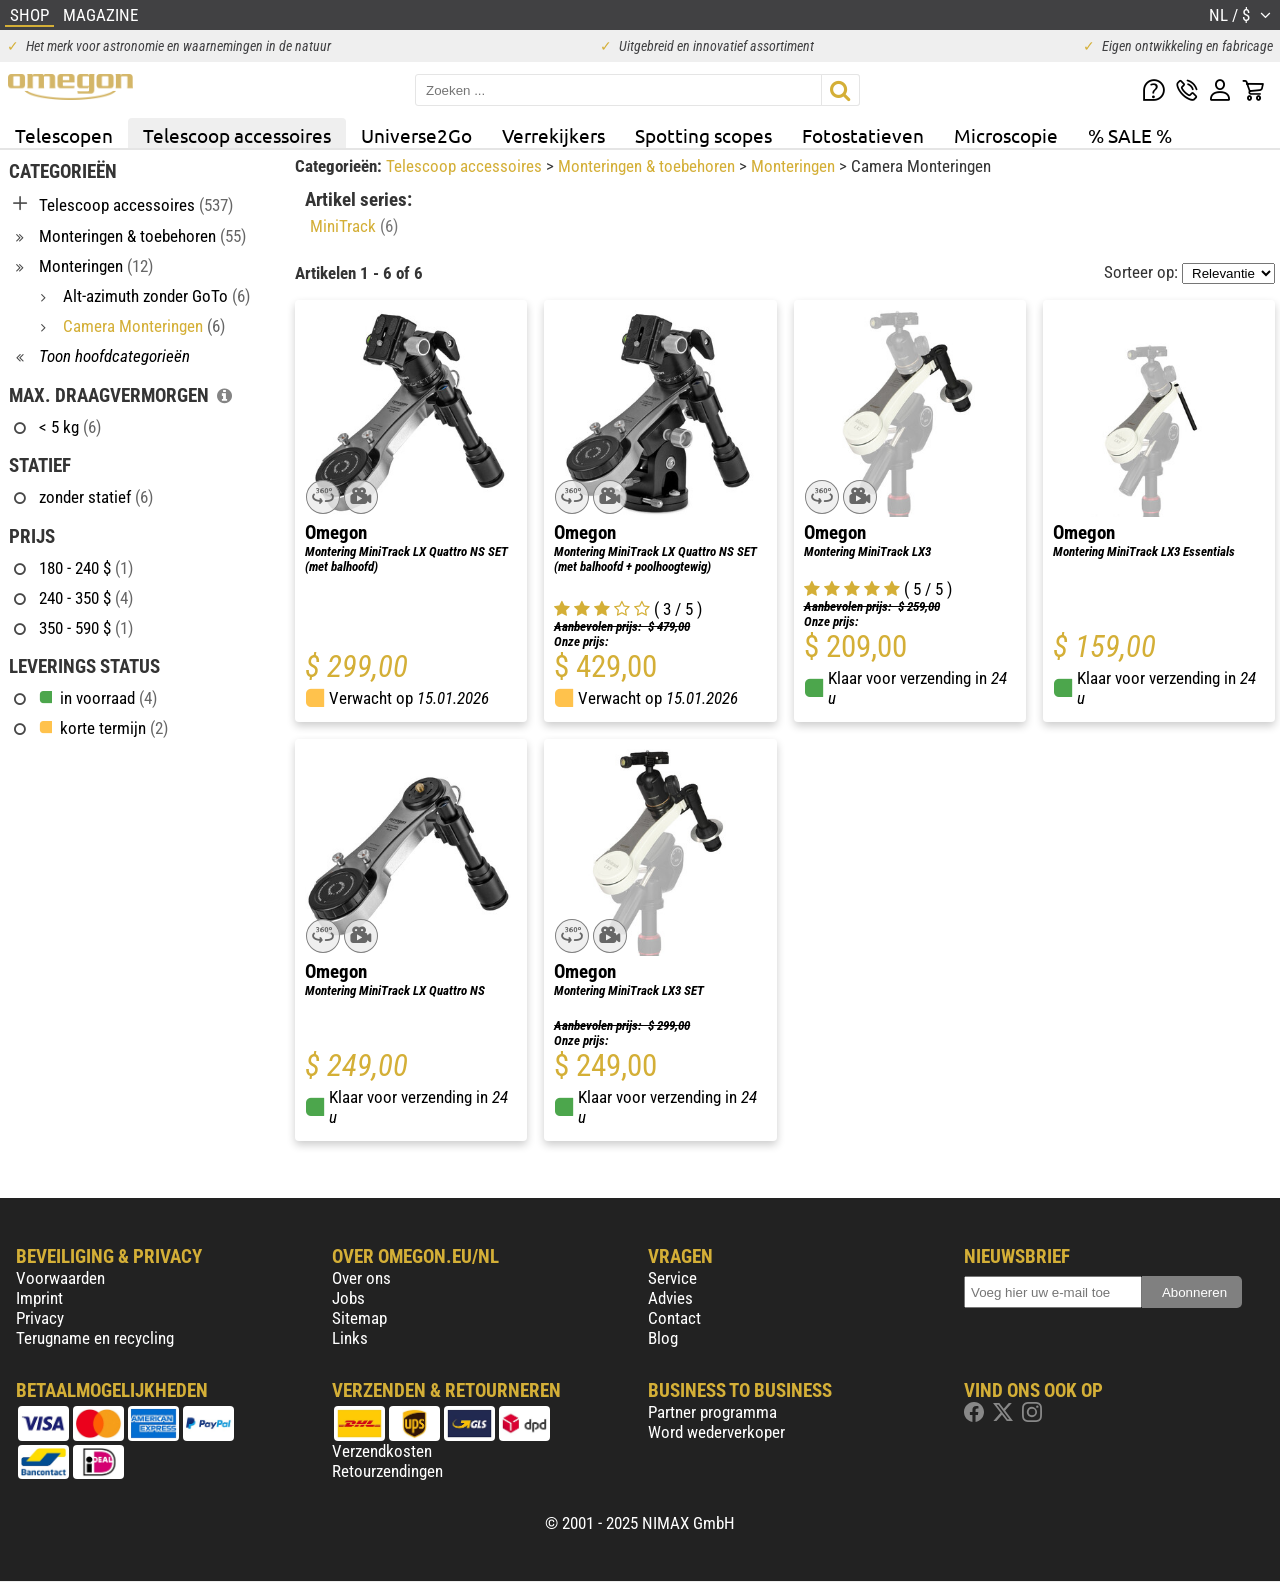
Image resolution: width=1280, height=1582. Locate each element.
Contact (674, 1318)
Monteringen (795, 166)
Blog (663, 1338)
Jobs (348, 1298)
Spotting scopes (703, 135)
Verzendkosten (382, 1451)
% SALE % (1130, 135)
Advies (670, 1298)
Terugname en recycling (95, 1338)
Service (672, 1278)
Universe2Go (416, 135)
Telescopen (64, 135)
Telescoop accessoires (237, 135)
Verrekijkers (553, 135)
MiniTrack (354, 226)
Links (350, 1338)
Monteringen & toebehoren (648, 166)
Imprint (39, 1298)
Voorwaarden (60, 1278)
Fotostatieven (863, 135)
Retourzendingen (387, 1471)
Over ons (361, 1278)
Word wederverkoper (716, 1432)
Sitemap (359, 1318)
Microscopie (1006, 135)
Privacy (40, 1318)
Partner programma (712, 1412)
